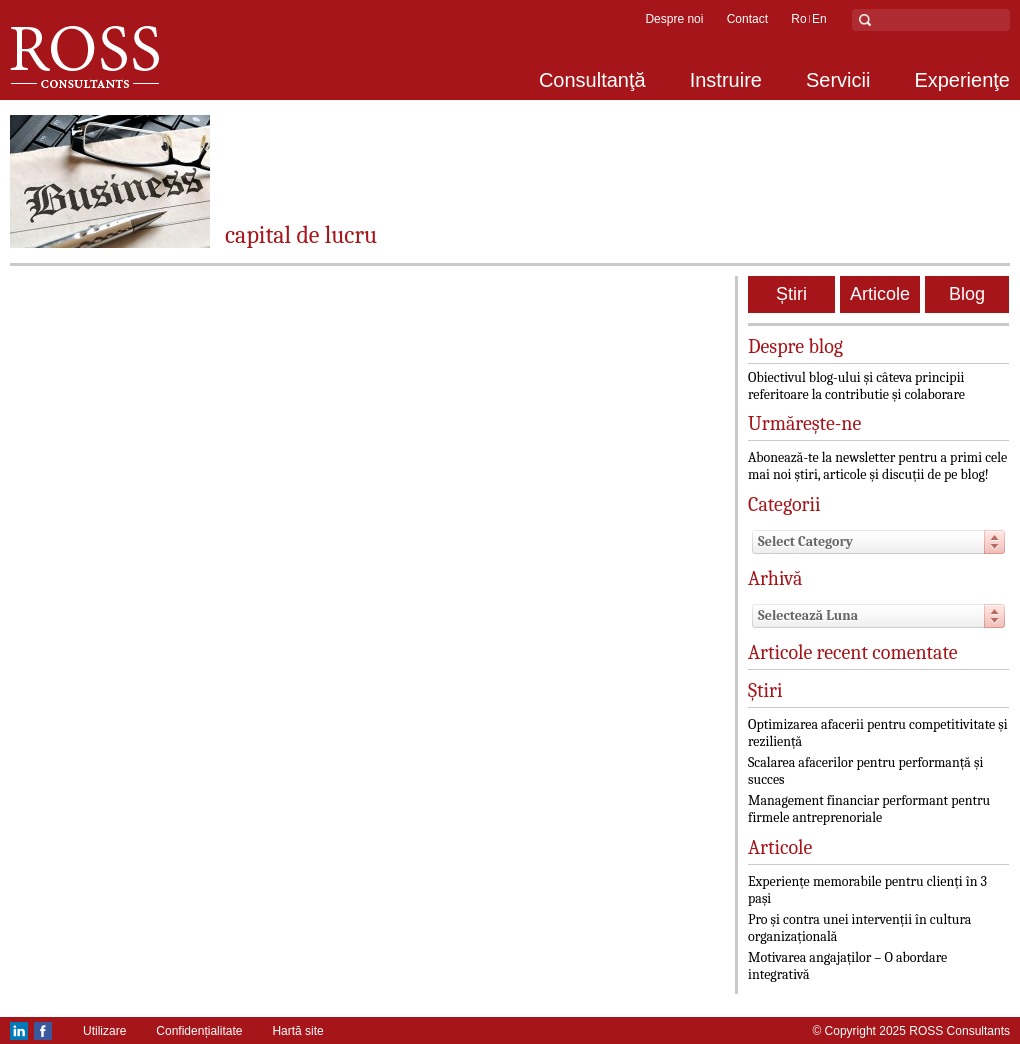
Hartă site (297, 1031)
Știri (791, 294)
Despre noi (674, 19)
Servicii (838, 80)
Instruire (726, 80)
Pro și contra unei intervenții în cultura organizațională (859, 928)
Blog (967, 294)
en (819, 19)
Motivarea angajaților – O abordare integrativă (847, 966)
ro (798, 19)
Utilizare (104, 1031)
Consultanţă (592, 80)
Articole (880, 294)
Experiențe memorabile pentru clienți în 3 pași (867, 890)
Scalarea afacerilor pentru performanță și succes (865, 771)
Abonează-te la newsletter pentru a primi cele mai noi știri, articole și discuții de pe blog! (877, 466)
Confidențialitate (199, 1031)
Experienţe (962, 80)
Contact (747, 19)
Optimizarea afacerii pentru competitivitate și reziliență (878, 733)
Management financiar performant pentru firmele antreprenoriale (869, 809)
